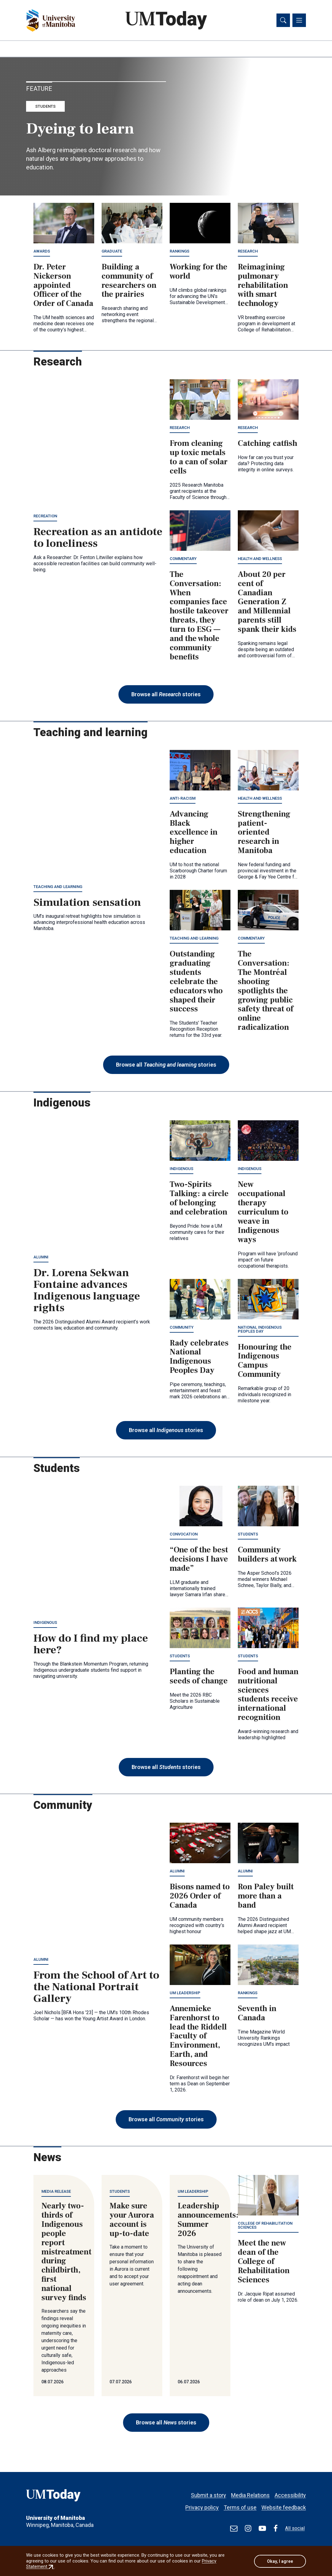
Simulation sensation (87, 903)
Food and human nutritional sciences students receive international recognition (268, 1695)
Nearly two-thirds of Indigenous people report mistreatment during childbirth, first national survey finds (66, 2253)
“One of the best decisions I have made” (199, 1560)
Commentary (183, 559)
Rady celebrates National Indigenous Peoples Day (199, 1357)
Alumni (40, 1258)
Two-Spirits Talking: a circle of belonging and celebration (199, 1199)
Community (182, 1328)
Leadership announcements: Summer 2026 (208, 2221)
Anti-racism (182, 799)
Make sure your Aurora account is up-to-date (132, 2221)
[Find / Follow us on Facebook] (275, 2528)
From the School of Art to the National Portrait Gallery (96, 1987)
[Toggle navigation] (299, 20)
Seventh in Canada (257, 2014)
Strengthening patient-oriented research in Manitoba (264, 833)
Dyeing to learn (80, 129)
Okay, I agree (280, 2561)
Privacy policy (202, 2504)
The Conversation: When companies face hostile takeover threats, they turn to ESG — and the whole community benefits (199, 616)
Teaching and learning (57, 887)
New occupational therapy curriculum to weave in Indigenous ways (263, 1213)
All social (295, 2528)
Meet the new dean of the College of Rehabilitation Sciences (264, 2262)
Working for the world (198, 272)
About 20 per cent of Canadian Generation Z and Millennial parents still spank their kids (267, 602)
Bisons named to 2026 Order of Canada (200, 1897)
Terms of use (240, 2504)
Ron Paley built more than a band (266, 1897)
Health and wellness (260, 559)
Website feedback (283, 2504)
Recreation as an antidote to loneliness (97, 538)
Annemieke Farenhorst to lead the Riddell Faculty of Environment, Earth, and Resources (198, 2036)
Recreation (45, 517)
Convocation (184, 1535)
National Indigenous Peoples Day (260, 1330)
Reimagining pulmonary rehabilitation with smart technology (263, 286)
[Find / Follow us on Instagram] (248, 2528)
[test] (234, 2528)
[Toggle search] (283, 20)
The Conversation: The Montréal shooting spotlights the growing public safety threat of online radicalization (265, 991)
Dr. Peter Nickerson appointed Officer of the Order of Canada (63, 286)
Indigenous (181, 1169)
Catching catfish (267, 444)
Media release (56, 2192)
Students (45, 107)
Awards (41, 251)
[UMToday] (71, 2496)
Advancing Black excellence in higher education (194, 833)
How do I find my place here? (90, 1645)
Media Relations (250, 2492)
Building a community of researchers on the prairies (129, 281)
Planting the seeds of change (199, 1677)
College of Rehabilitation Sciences (265, 2226)
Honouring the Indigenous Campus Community (264, 1361)
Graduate (112, 251)
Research (248, 251)
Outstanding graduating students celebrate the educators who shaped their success (196, 982)
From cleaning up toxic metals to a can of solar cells (199, 458)
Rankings (179, 251)
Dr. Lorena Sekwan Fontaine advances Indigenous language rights (86, 1291)
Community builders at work (267, 1555)
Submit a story (208, 2492)
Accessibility (290, 2492)
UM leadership (185, 1993)
